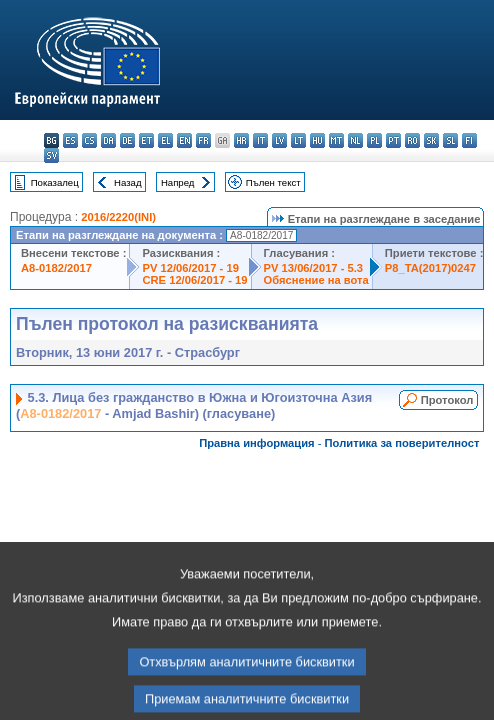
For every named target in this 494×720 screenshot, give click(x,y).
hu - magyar (317, 140)
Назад (128, 182)
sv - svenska (51, 155)
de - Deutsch (127, 140)
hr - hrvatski (241, 140)
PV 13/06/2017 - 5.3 (314, 268)
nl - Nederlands (355, 140)
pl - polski (374, 140)
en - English (184, 140)
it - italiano (260, 140)
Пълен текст (273, 182)
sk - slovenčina (431, 140)
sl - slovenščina (450, 140)
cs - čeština (89, 140)
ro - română (412, 140)
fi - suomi (469, 140)
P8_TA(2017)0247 (430, 268)
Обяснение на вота (316, 280)
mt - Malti (336, 140)
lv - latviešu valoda (279, 140)
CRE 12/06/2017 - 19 (194, 280)
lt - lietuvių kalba (298, 140)
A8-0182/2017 (56, 268)
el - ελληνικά (165, 140)
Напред (178, 182)
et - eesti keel (146, 140)
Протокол (447, 400)
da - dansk (108, 140)
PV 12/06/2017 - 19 (190, 268)
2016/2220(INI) (118, 217)
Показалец (55, 182)
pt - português (393, 140)
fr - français (203, 140)
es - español (70, 140)
